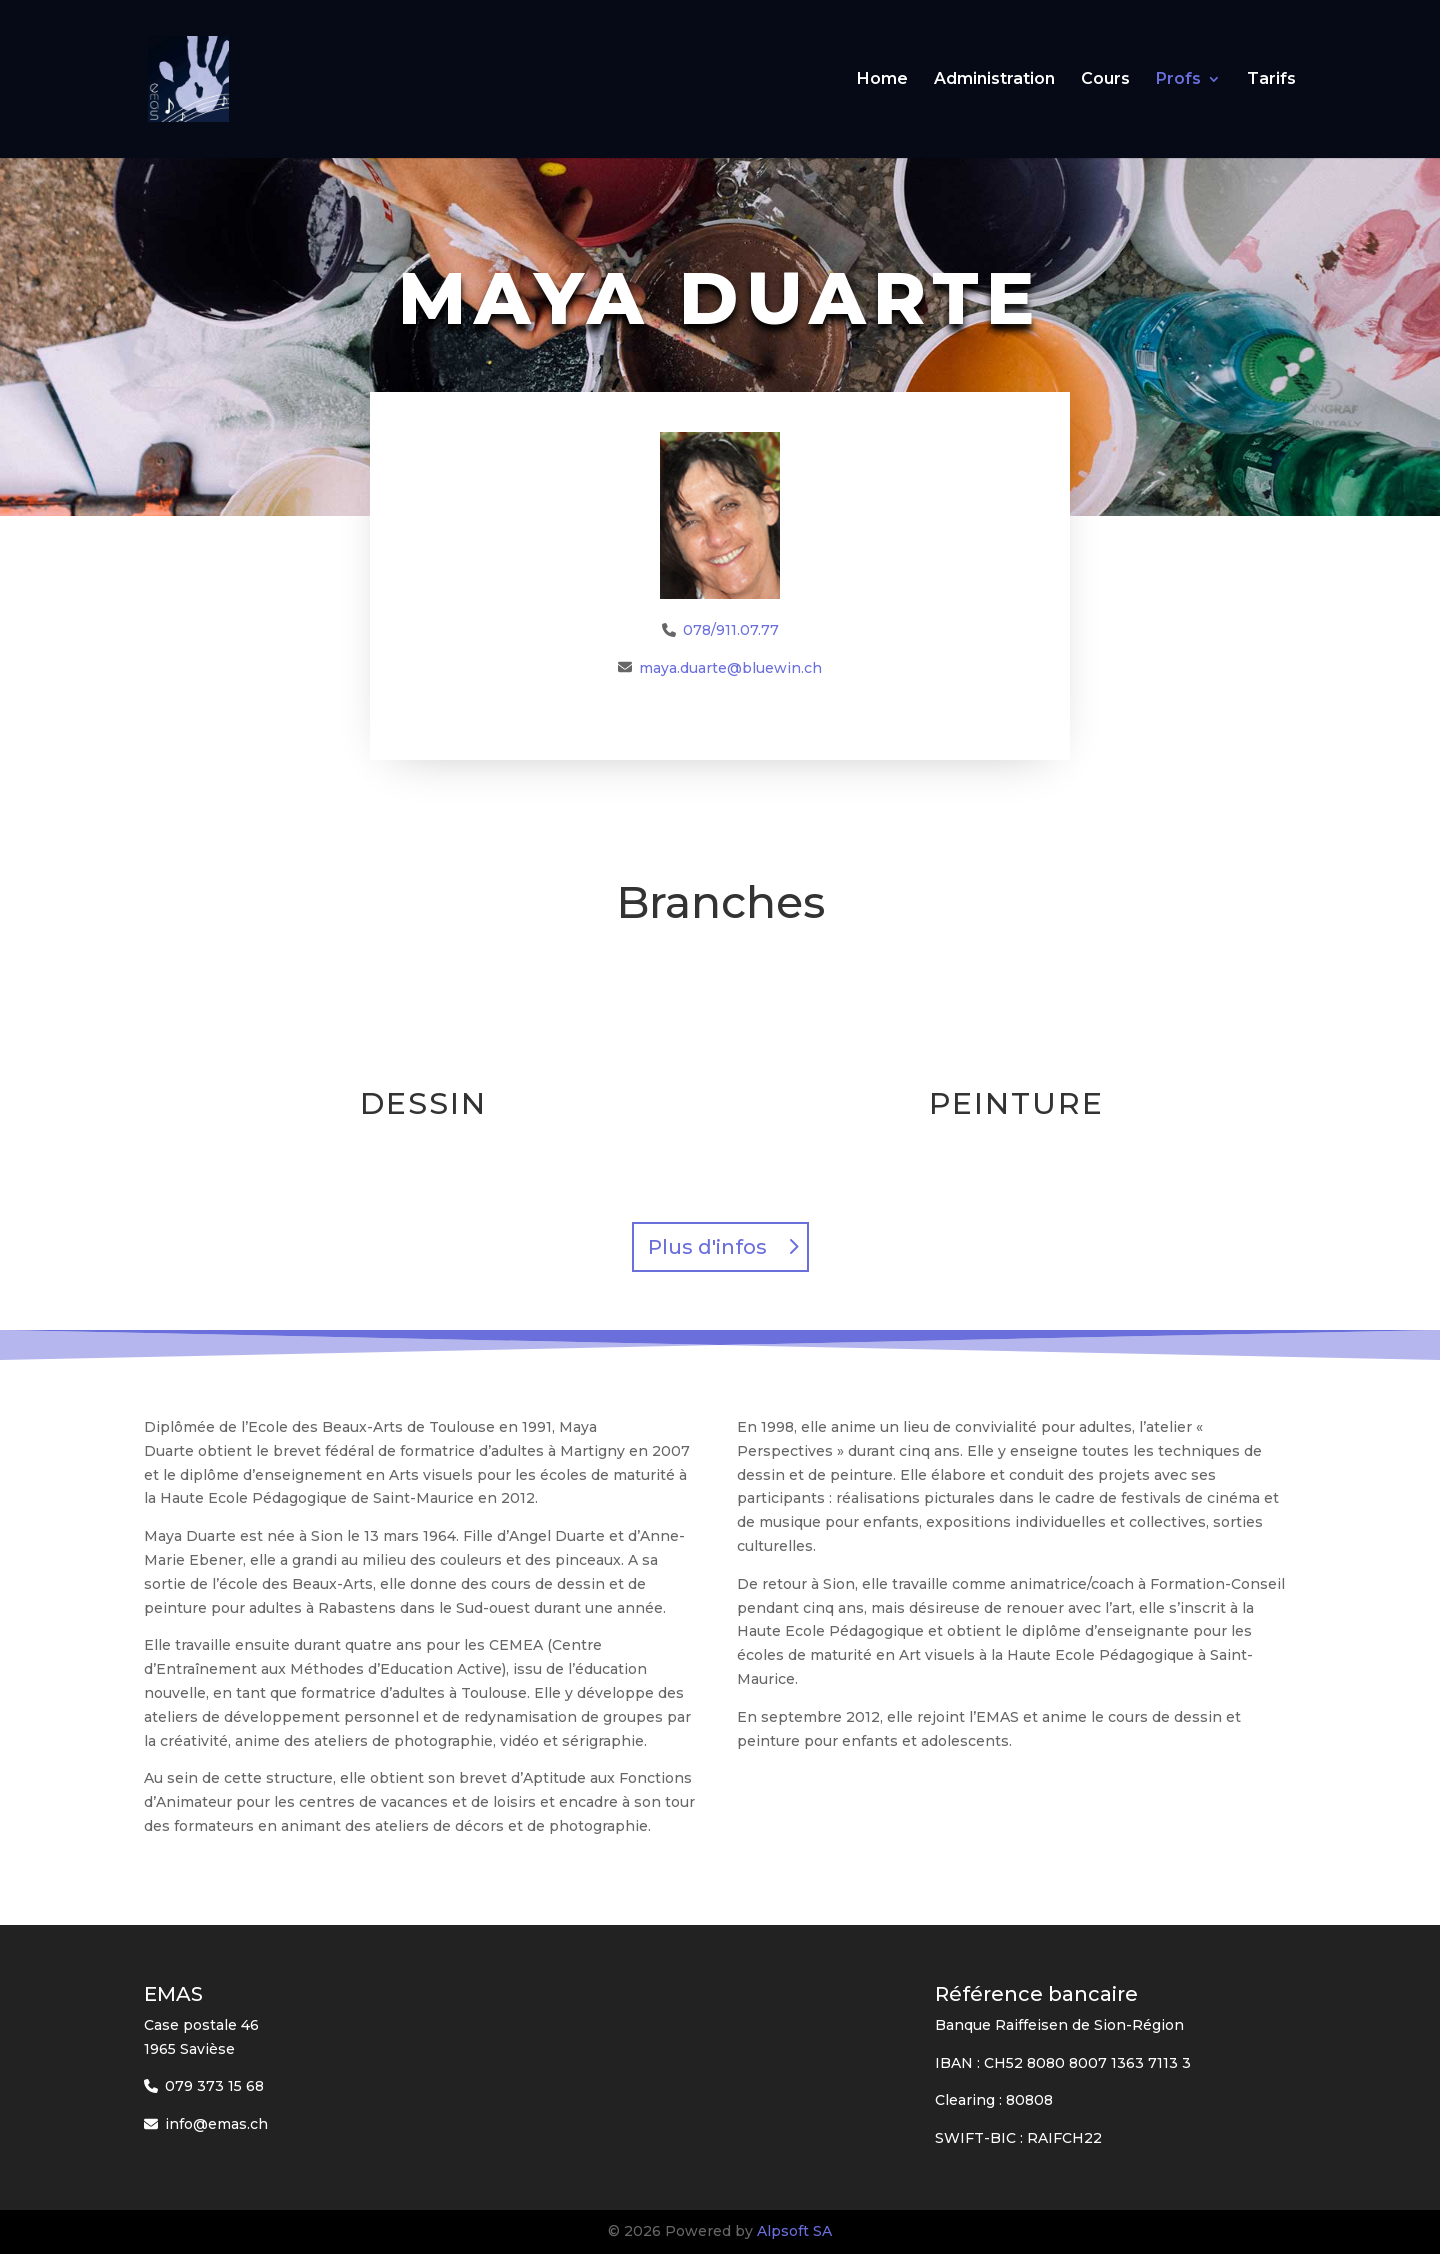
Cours (1105, 80)
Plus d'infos (707, 1247)
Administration (994, 80)
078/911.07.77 (731, 630)
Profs (1178, 80)
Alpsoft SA (794, 2231)
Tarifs (1271, 80)
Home (882, 80)
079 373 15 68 (214, 2086)
